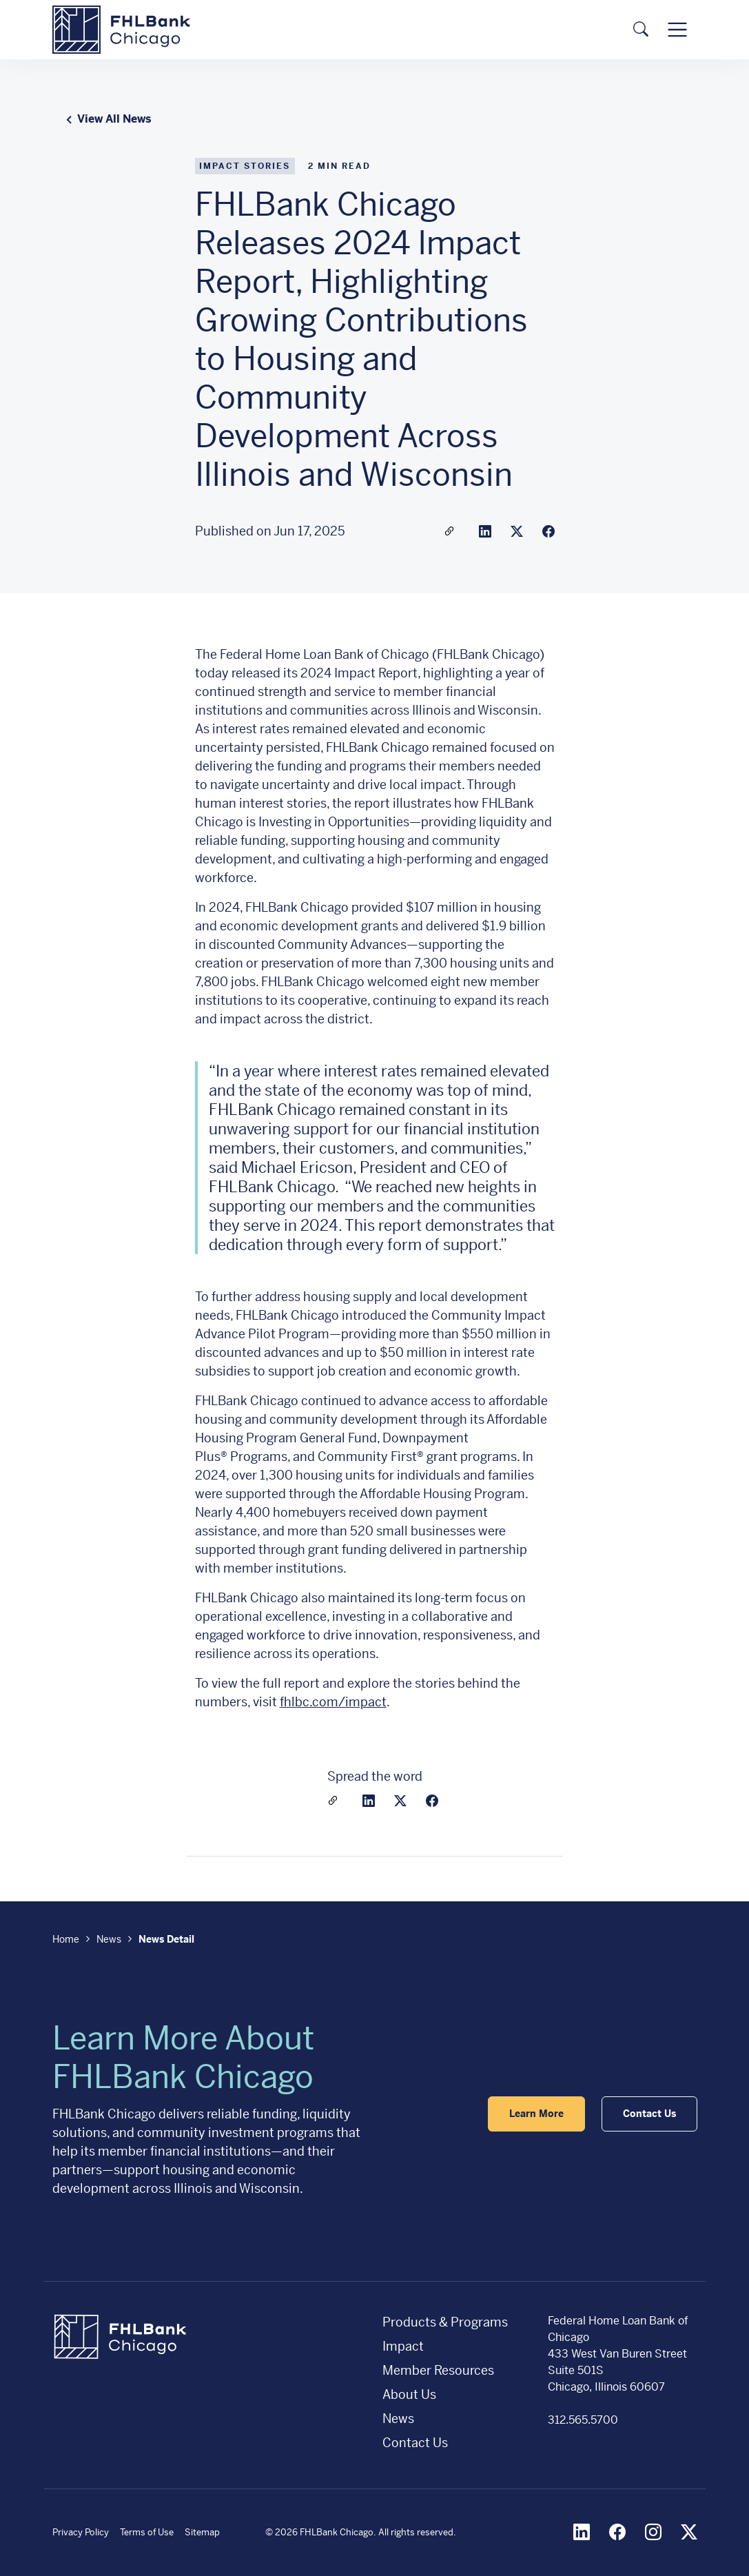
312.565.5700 (583, 2420)
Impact (403, 2346)
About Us (409, 2394)
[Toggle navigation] (677, 29)
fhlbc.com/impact (333, 1702)
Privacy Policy (80, 2532)
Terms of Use (147, 2532)
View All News (106, 119)
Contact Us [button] (649, 2113)
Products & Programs (445, 2322)
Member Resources (438, 2370)
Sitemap (202, 2532)
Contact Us (415, 2443)
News (108, 1939)
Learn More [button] (536, 2113)
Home (65, 1939)
